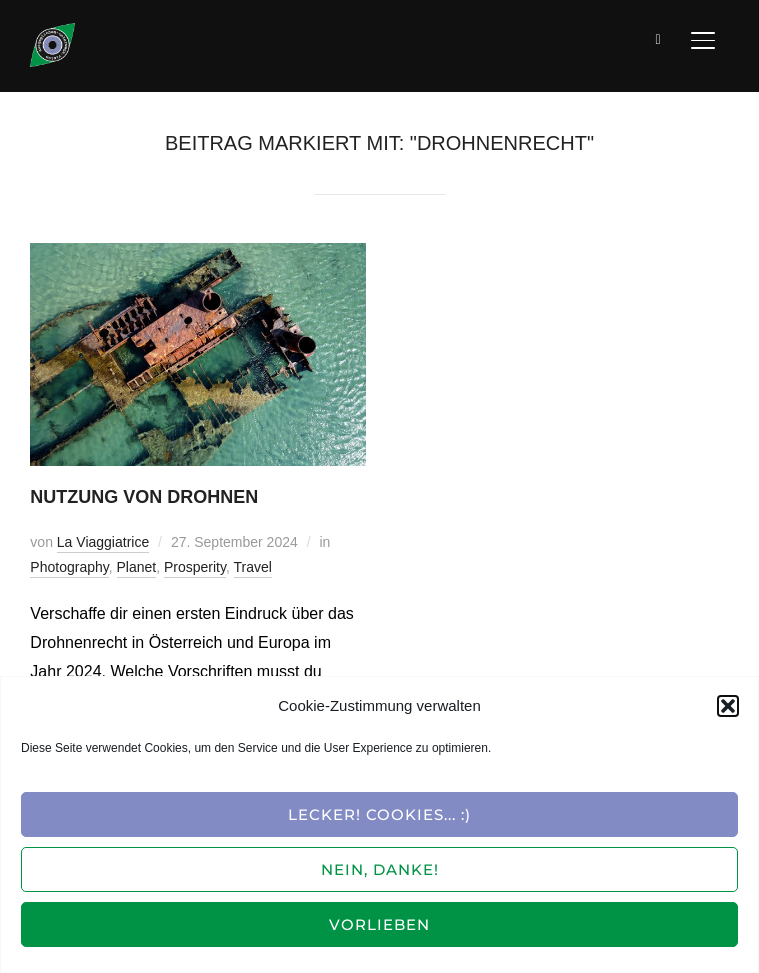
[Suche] (659, 38)
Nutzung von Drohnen (144, 497)
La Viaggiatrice (103, 542)
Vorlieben (379, 924)
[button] (728, 706)
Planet (137, 567)
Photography (69, 567)
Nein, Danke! (380, 869)
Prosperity (195, 567)
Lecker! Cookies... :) (379, 814)
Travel (253, 567)
